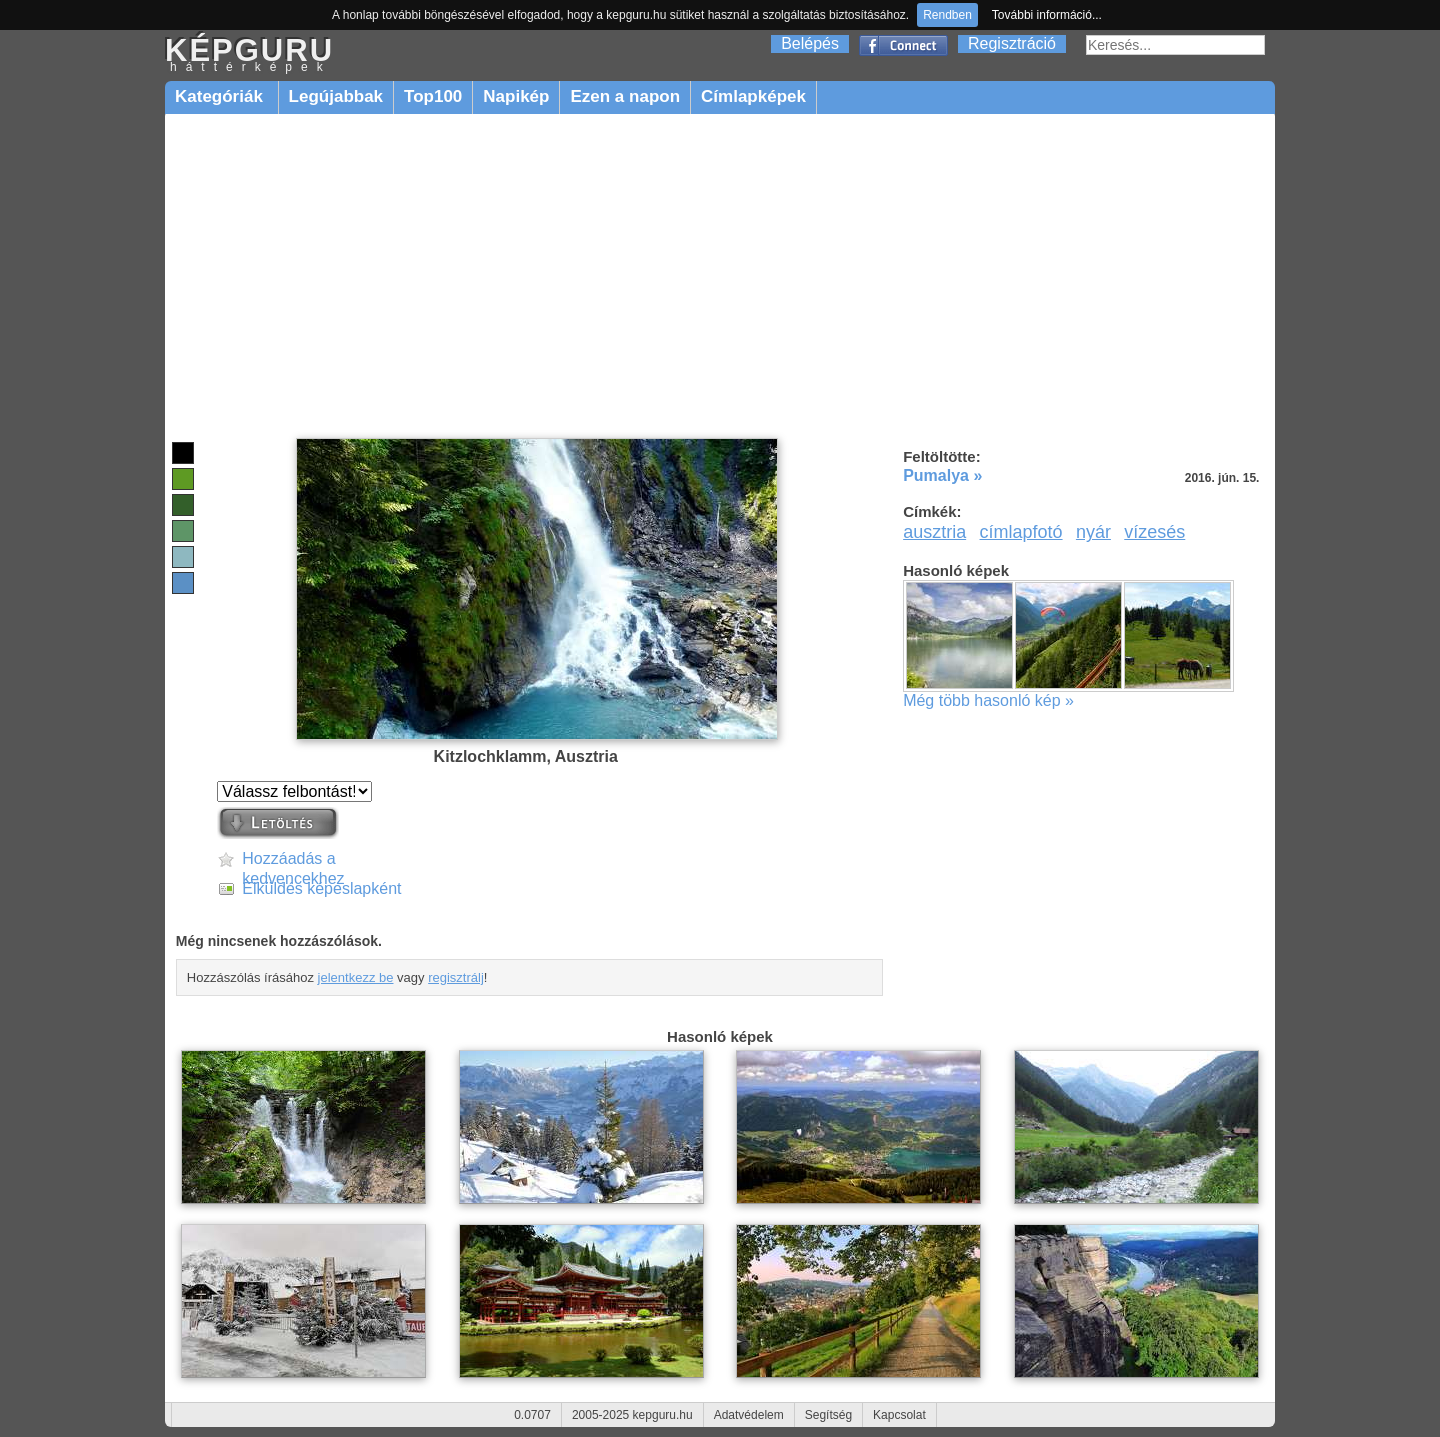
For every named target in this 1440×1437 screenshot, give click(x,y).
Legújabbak (336, 96)
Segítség (828, 1415)
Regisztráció (1012, 43)
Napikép (516, 96)
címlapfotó (1021, 532)
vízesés (1154, 532)
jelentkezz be (356, 977)
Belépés (810, 43)
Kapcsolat (899, 1415)
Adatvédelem (749, 1415)
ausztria (934, 532)
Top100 (433, 96)
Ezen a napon (625, 96)
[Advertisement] (720, 277)
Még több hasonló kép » (988, 700)
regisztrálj (456, 977)
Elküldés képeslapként (321, 888)
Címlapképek (753, 96)
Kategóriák (221, 96)
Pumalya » (942, 475)
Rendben (947, 15)
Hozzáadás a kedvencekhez (293, 859)
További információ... (1047, 15)
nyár (1093, 532)
